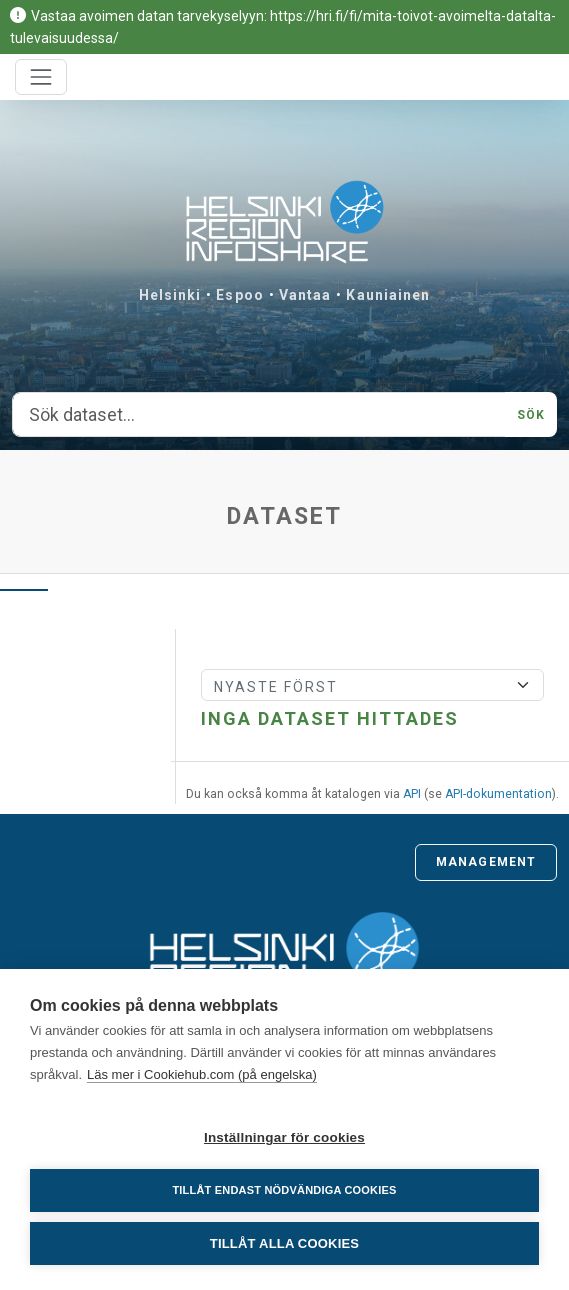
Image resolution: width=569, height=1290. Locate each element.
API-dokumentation (498, 794)
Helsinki (170, 295)
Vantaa (305, 295)
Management (486, 862)
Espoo (240, 295)
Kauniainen (388, 295)
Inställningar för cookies (284, 1137)
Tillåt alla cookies (284, 1243)
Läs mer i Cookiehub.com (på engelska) (202, 1074)
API (412, 794)
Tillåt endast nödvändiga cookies (284, 1190)
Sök (531, 415)
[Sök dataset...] (259, 415)
